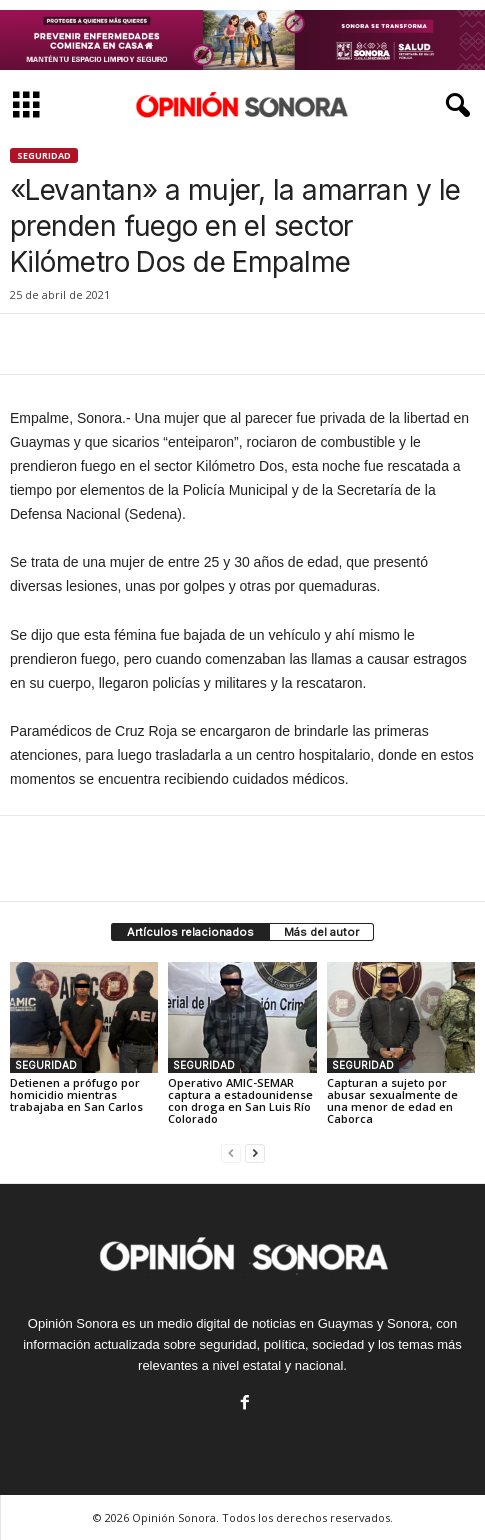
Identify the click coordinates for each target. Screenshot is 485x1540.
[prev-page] (231, 1152)
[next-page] (255, 1152)
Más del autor (321, 932)
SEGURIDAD (44, 155)
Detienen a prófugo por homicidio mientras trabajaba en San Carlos (76, 1094)
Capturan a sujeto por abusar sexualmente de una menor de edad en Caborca (392, 1100)
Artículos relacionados (190, 932)
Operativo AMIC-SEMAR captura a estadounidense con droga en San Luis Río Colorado (240, 1100)
